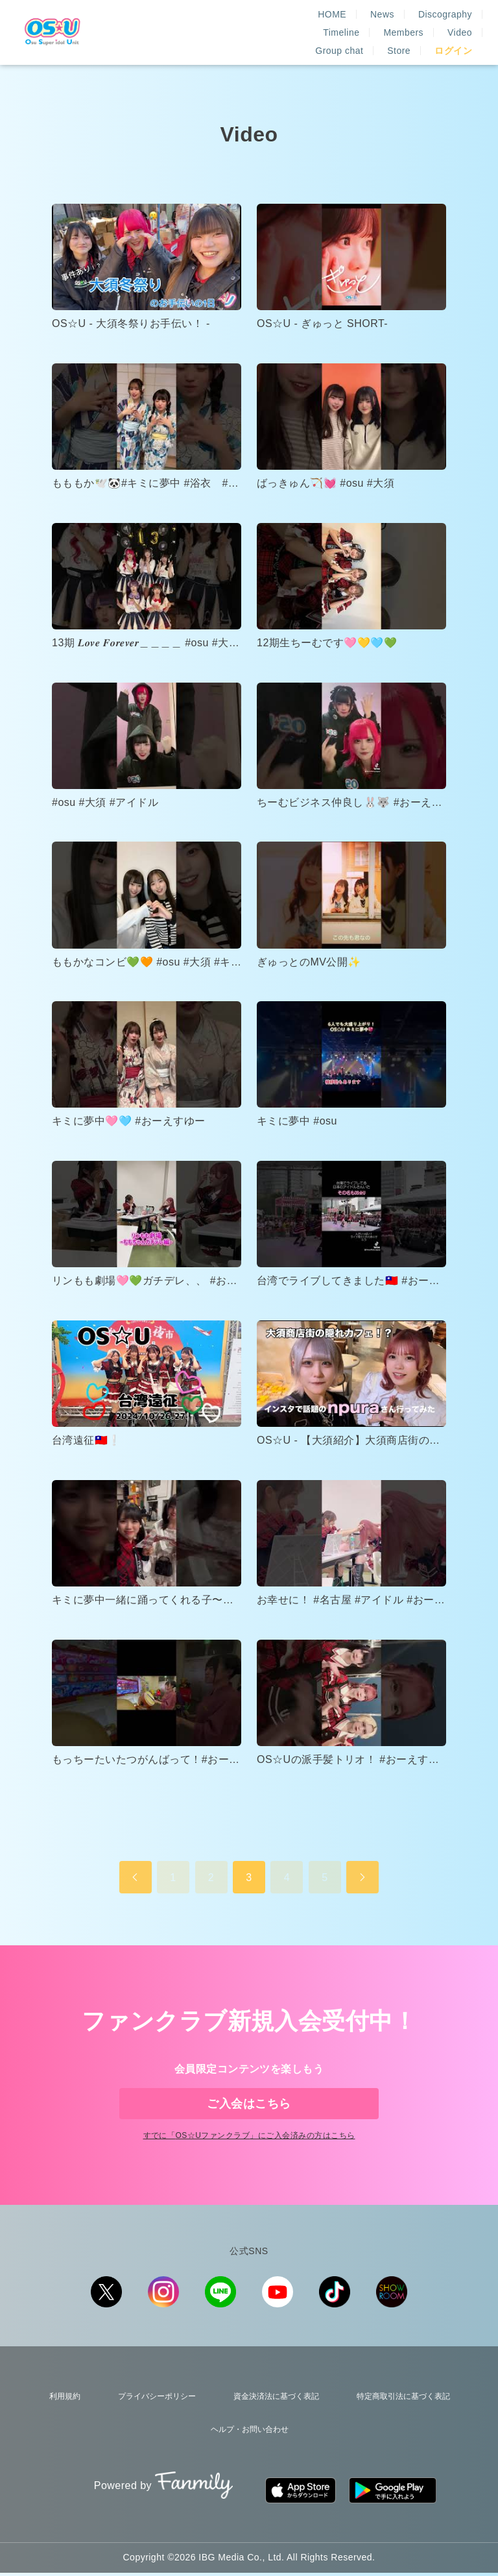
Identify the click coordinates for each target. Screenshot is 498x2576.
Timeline (390, 21)
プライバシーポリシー (149, 2421)
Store (398, 39)
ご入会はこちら (248, 2110)
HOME (207, 21)
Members (452, 21)
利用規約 (60, 2421)
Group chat (339, 39)
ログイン (453, 39)
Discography (321, 21)
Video (279, 39)
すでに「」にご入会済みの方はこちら (249, 2164)
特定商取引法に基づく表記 (401, 2421)
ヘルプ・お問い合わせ (249, 2447)
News (258, 21)
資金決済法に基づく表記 (271, 2421)
